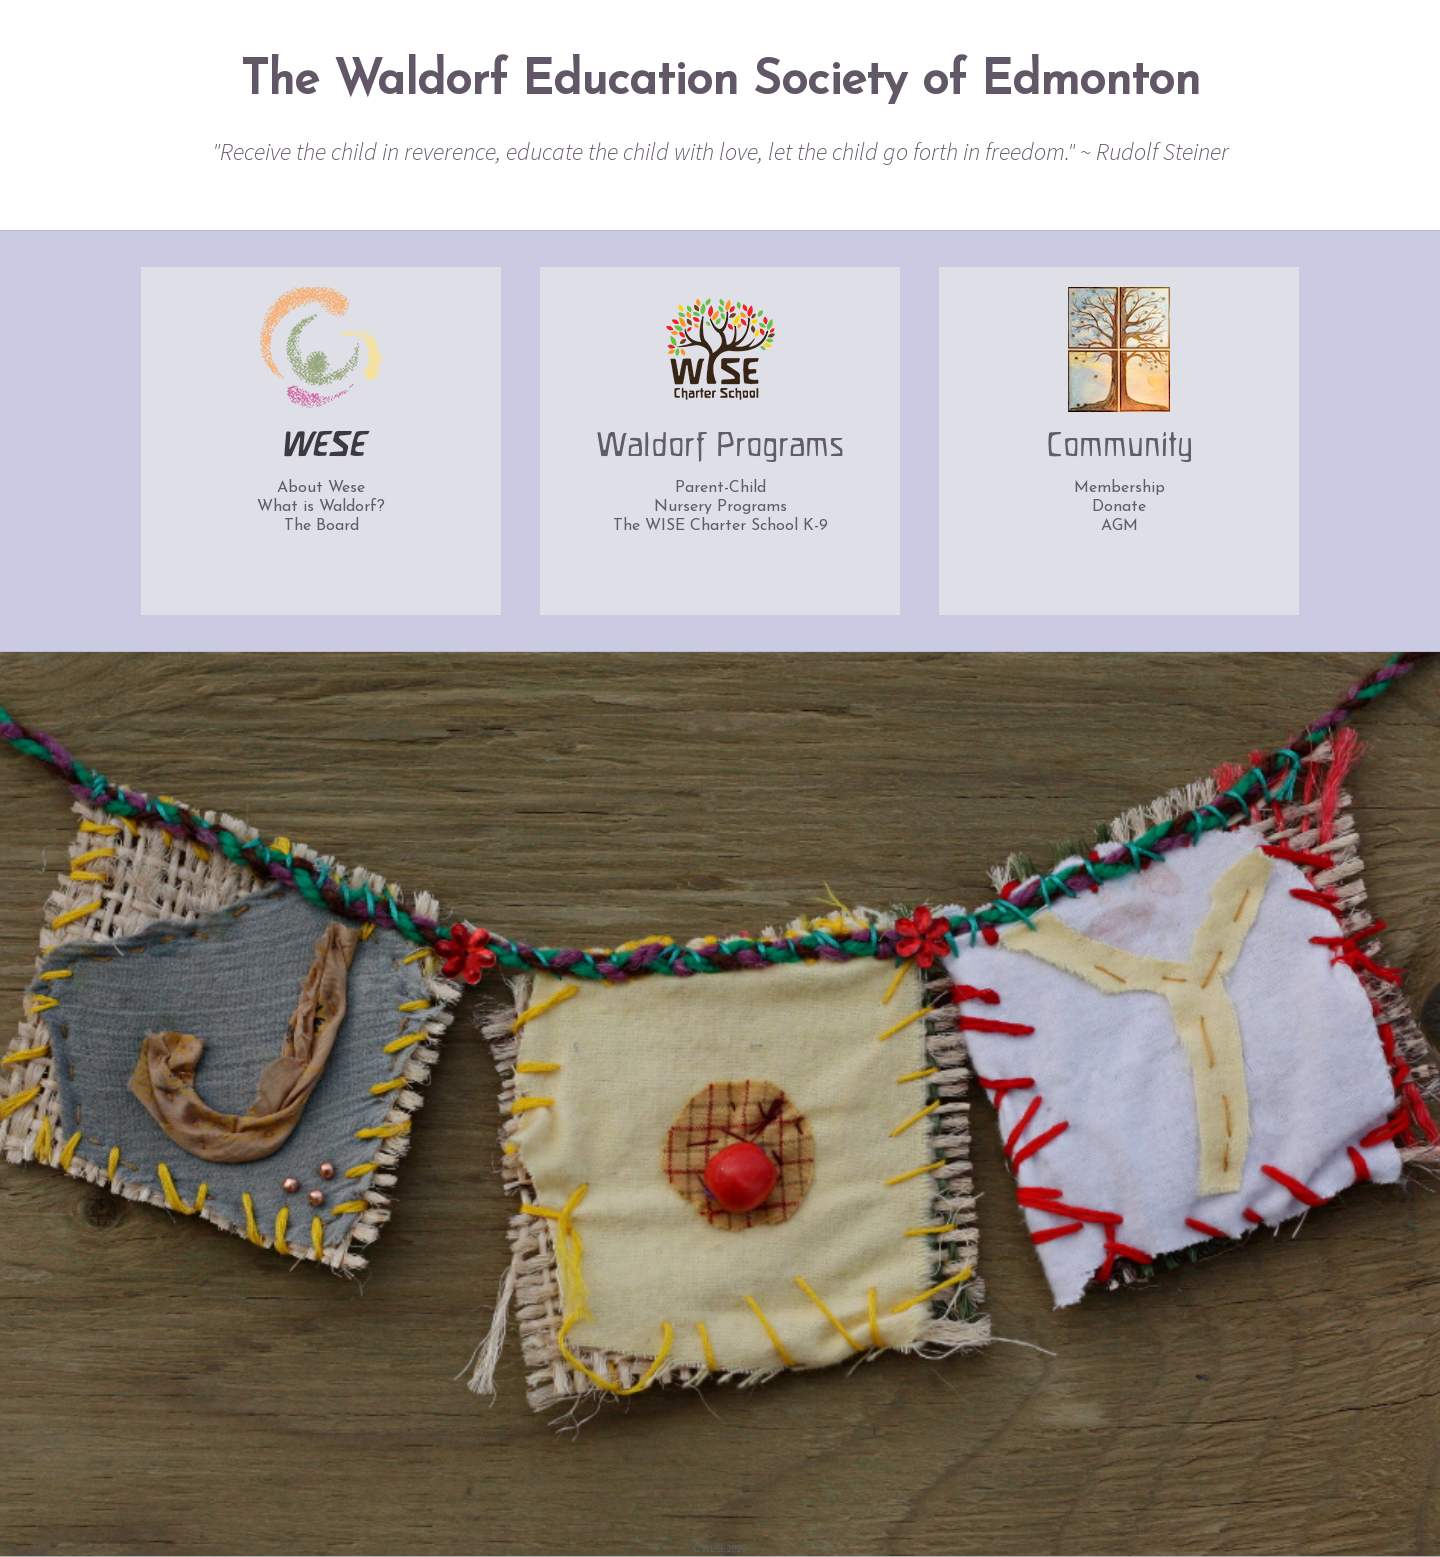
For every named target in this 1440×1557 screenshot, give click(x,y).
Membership (1119, 488)
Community (1119, 447)
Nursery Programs (720, 507)
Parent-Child (720, 488)
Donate (1119, 507)
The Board (321, 526)
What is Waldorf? (321, 507)
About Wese (321, 488)
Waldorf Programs (720, 447)
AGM (1119, 526)
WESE (321, 447)
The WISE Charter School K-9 (720, 526)
